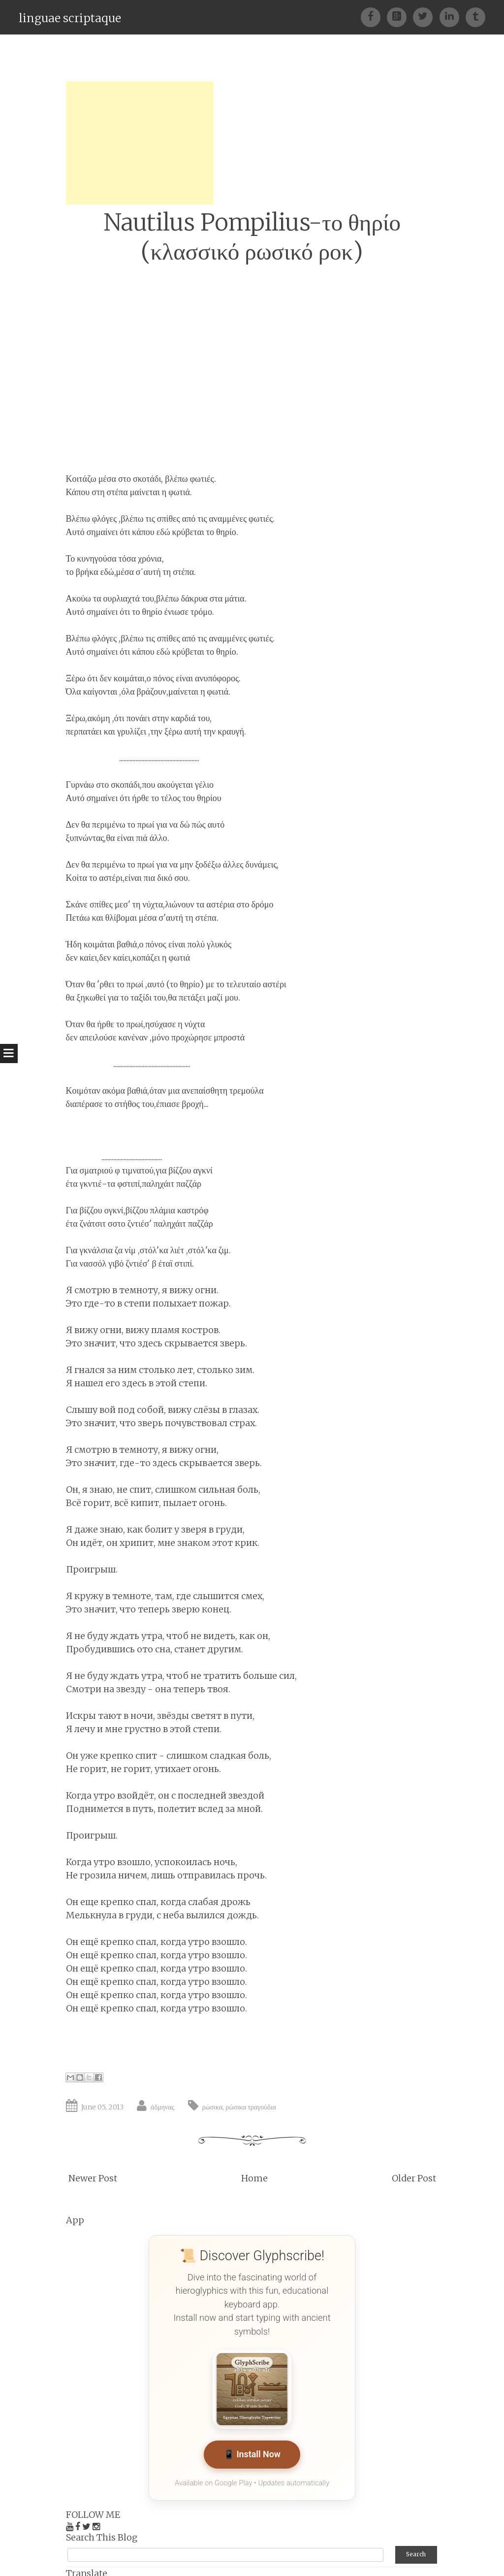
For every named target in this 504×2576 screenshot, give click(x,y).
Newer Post (92, 2178)
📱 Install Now (252, 2455)
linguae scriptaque (70, 18)
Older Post (414, 2178)
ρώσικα (212, 2107)
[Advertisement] (140, 142)
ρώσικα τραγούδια (250, 2107)
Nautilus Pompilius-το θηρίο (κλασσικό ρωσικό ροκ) (252, 237)
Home (254, 2178)
